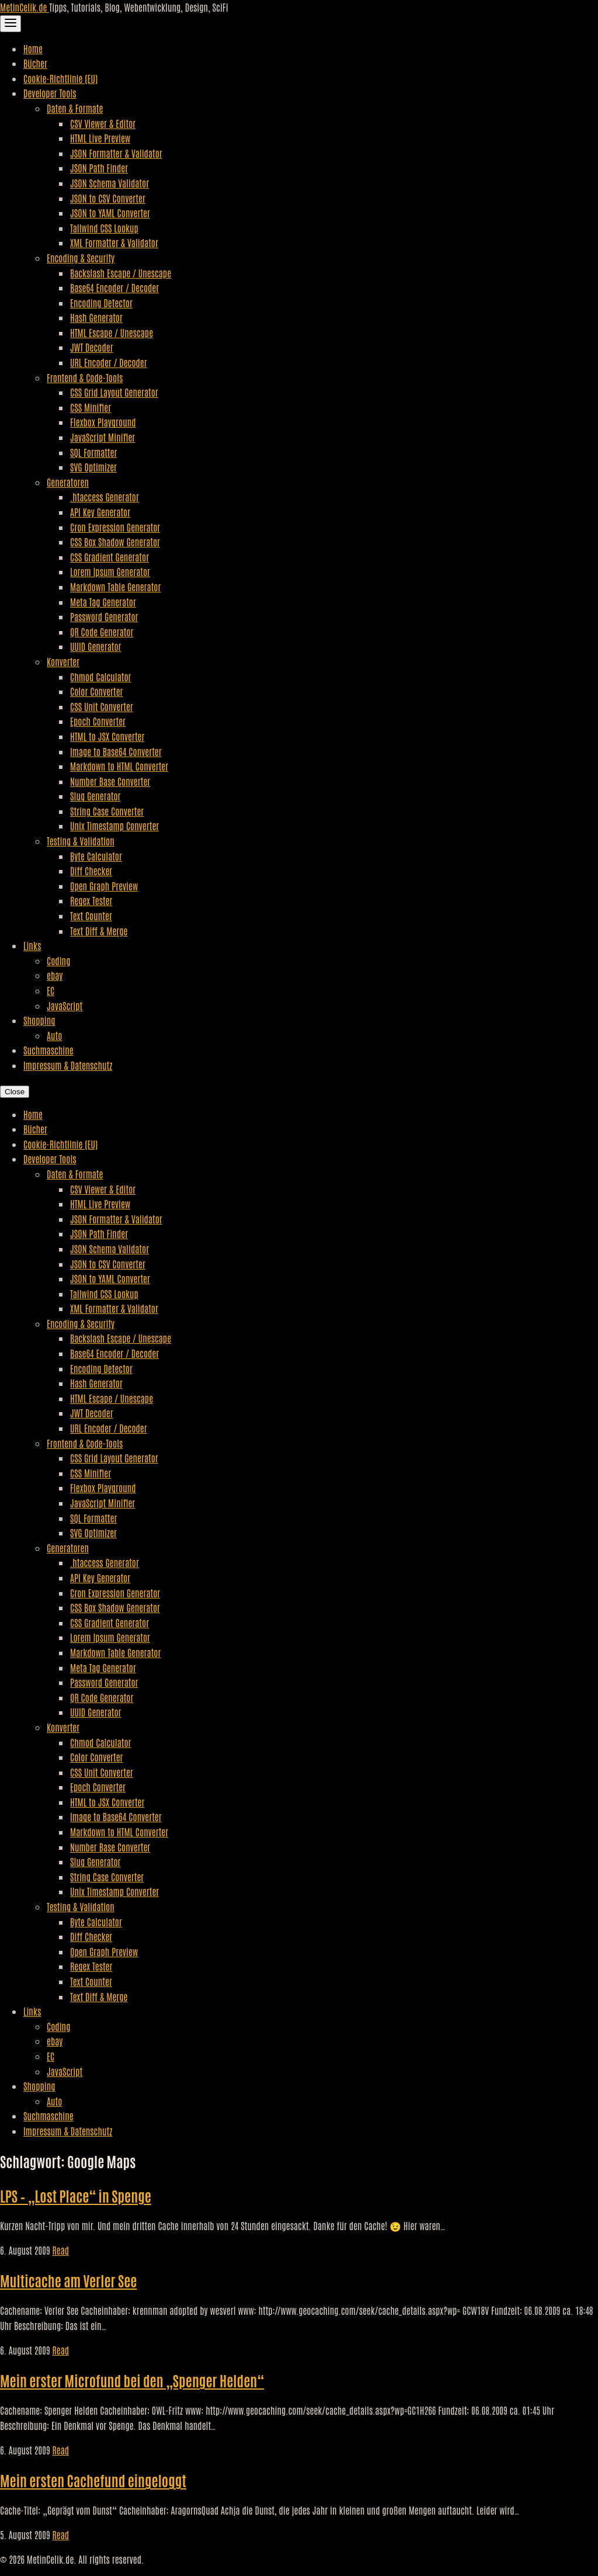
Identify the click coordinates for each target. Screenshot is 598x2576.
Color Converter (96, 691)
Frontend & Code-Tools (85, 377)
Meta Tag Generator (103, 602)
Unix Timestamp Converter (114, 825)
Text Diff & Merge (98, 931)
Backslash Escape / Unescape (120, 273)
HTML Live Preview (100, 138)
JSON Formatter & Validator (116, 153)
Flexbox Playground (103, 422)
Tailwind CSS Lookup (104, 228)
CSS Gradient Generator (109, 557)
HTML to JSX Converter (107, 736)
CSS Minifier (90, 407)
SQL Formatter (93, 452)
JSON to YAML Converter (110, 213)
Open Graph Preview (104, 886)
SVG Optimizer (93, 467)
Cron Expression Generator (115, 527)
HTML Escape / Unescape (111, 332)
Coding (58, 960)
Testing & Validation (80, 841)
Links (32, 945)
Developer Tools (50, 93)
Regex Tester (91, 900)
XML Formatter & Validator (114, 242)
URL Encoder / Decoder (108, 362)
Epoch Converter (98, 721)
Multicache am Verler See (68, 2280)
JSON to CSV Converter (107, 198)
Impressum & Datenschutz (67, 1065)
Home (33, 48)
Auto (54, 1035)
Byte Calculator (96, 856)
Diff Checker (91, 870)
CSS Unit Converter (101, 706)
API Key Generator (100, 512)
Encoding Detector (101, 302)
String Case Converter (107, 811)
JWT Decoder (91, 347)
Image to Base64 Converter (116, 751)
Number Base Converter (110, 781)
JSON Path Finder (99, 168)
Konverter (63, 661)
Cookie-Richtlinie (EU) (60, 78)
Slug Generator (95, 796)
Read (60, 2250)
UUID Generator (95, 646)
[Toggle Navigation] (10, 23)
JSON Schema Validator (109, 183)
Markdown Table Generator (115, 586)
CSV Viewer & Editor (102, 123)
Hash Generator (96, 317)
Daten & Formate (75, 108)
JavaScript (64, 1005)
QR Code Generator (102, 631)
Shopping (39, 1020)
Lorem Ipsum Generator (110, 571)
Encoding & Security (80, 258)
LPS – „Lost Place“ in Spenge (75, 2195)
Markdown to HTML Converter (119, 766)
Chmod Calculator (100, 676)
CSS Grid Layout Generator (114, 392)
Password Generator (104, 616)
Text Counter (91, 915)
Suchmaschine (48, 1050)
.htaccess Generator (104, 496)
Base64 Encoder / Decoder (114, 287)
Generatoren (68, 482)
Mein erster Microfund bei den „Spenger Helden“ (132, 2380)
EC (50, 990)
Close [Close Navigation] (15, 1091)
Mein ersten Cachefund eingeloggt (93, 2480)
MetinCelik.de (24, 7)
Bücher (35, 63)
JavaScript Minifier (102, 437)
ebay (54, 975)
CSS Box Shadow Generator (115, 541)
